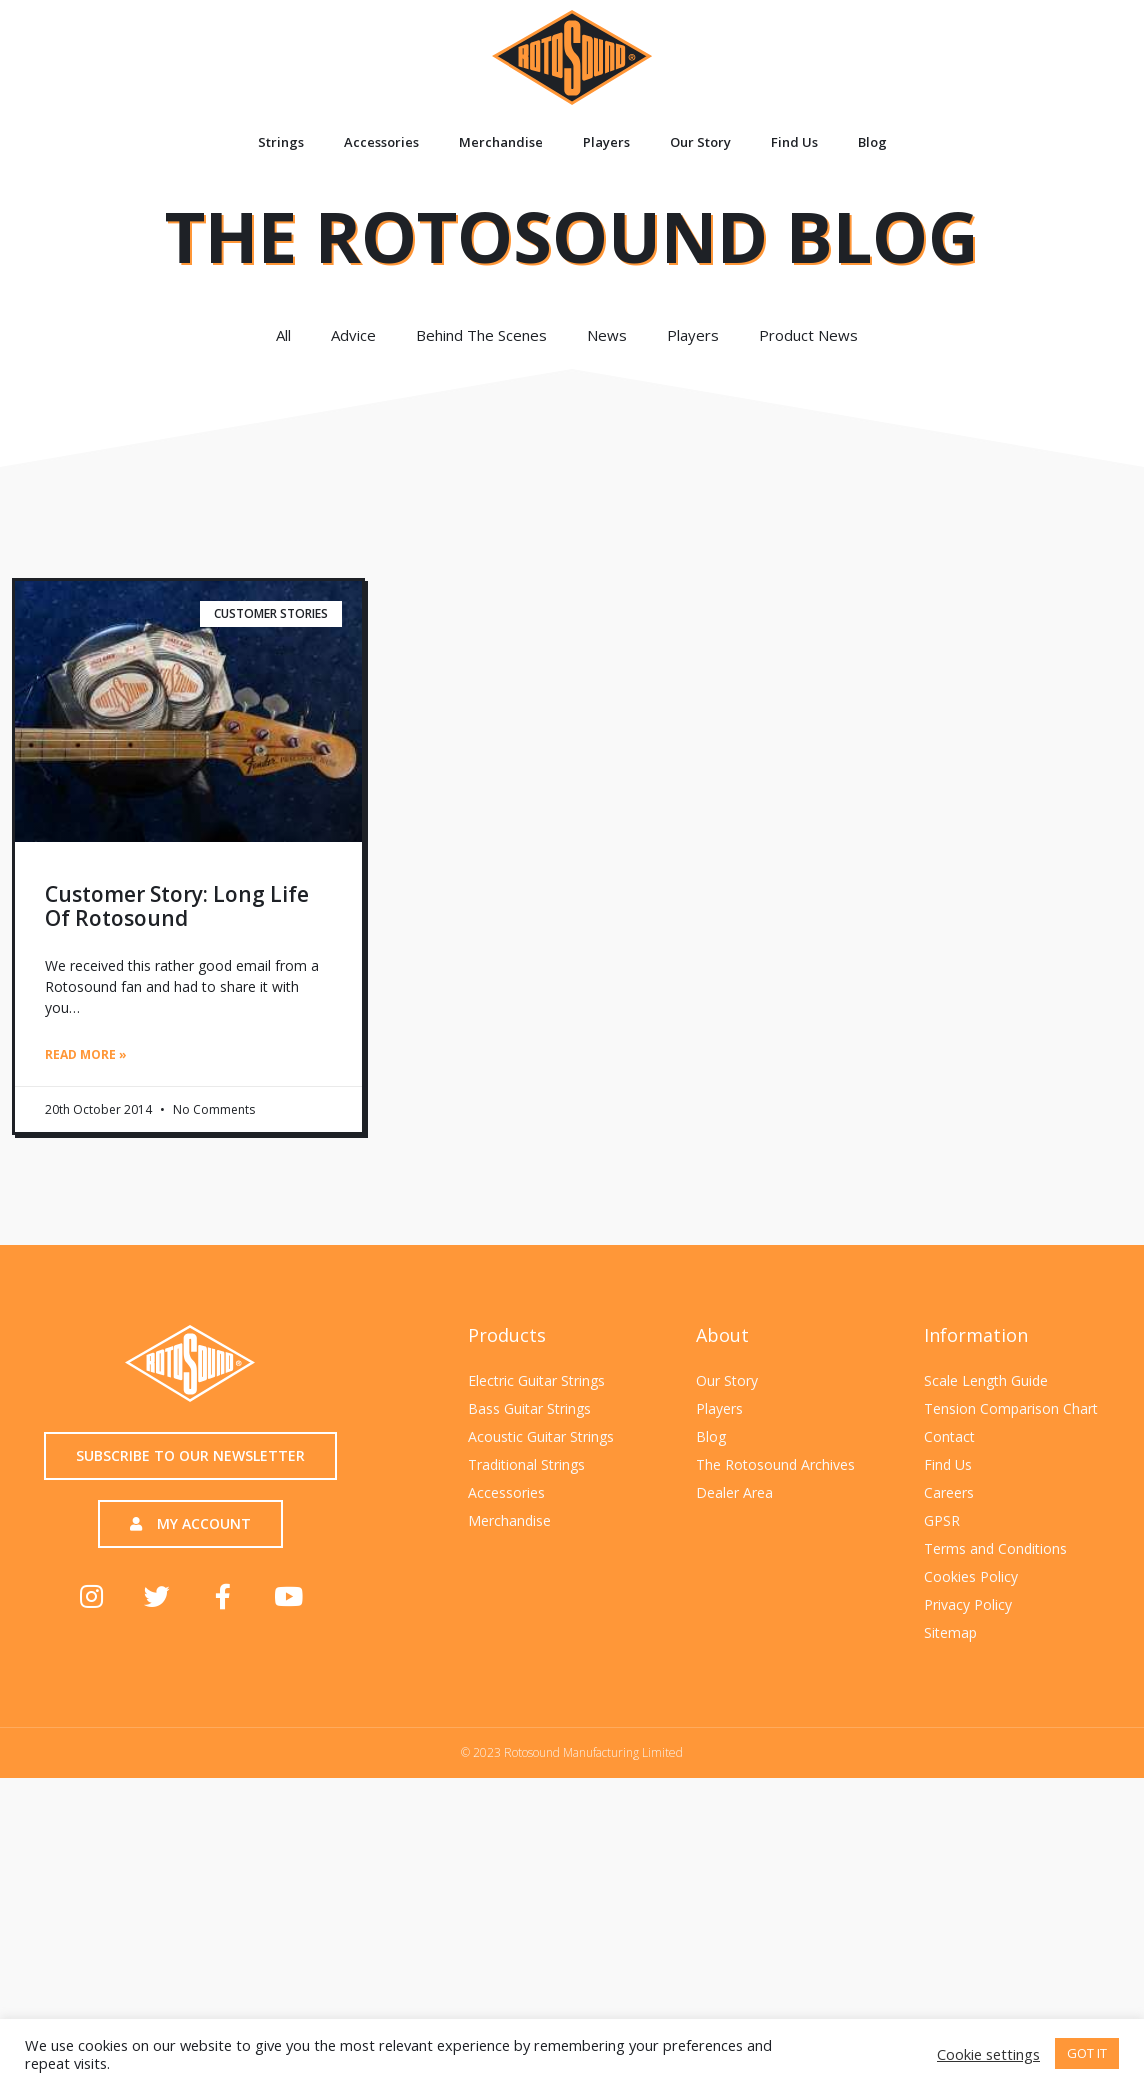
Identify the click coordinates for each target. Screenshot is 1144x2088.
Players (606, 142)
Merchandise (501, 142)
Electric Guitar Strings (536, 1379)
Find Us (794, 142)
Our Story (700, 142)
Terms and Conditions (995, 1547)
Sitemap (950, 1631)
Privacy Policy (968, 1603)
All (283, 335)
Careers (949, 1491)
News (607, 335)
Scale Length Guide (986, 1379)
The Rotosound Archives (775, 1463)
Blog (872, 142)
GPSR (942, 1519)
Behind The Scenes (481, 335)
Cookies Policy (971, 1575)
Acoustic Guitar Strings (541, 1435)
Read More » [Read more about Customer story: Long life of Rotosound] (86, 1054)
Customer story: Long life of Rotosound (177, 906)
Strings (281, 142)
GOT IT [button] (1087, 2053)
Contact (949, 1435)
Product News (813, 335)
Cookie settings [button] (988, 2054)
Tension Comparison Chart (1011, 1407)
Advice (353, 335)
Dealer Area (734, 1491)
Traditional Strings (526, 1463)
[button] (190, 1456)
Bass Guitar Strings (529, 1407)
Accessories (381, 142)
